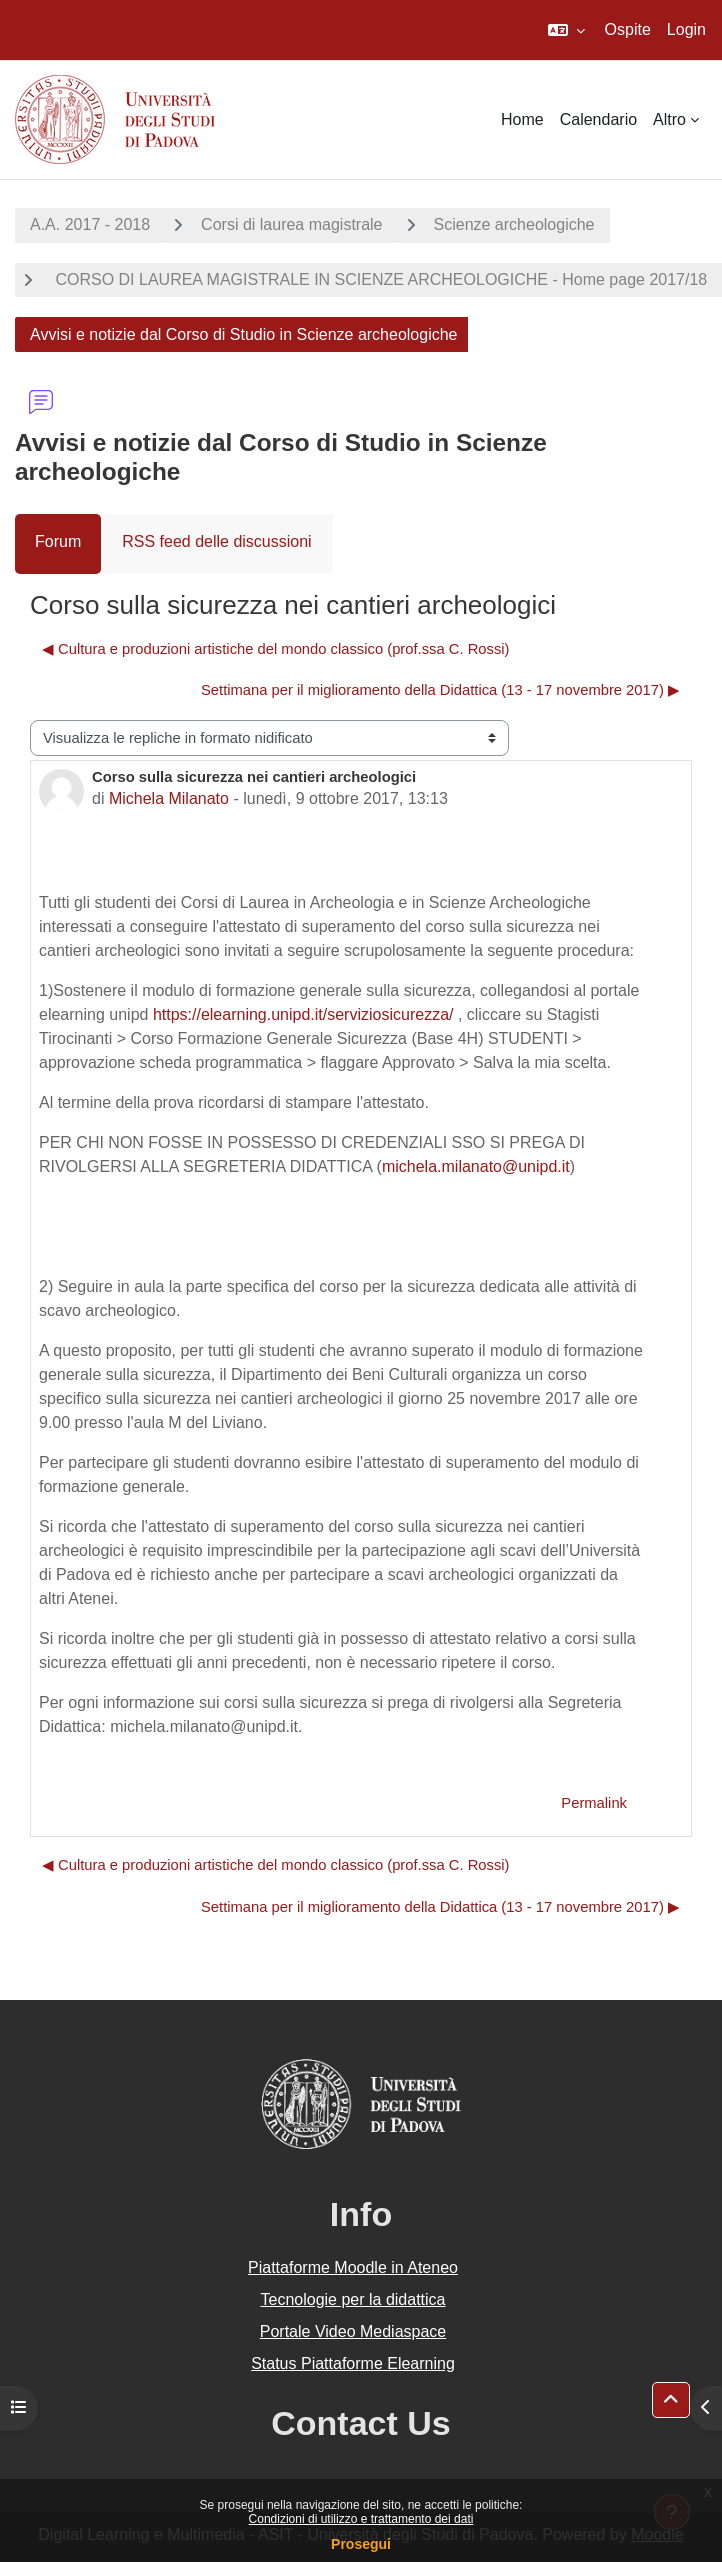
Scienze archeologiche (514, 224)
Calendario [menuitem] (598, 119)
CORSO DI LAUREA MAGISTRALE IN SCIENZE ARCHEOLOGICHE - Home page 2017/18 (379, 279)
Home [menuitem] (522, 119)
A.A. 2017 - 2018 (90, 224)
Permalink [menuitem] (594, 1803)
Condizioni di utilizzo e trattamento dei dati (361, 2519)
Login (686, 29)
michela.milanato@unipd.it (476, 1166)
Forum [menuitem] (58, 541)
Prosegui (361, 2544)
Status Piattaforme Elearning (353, 2363)
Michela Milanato (169, 798)
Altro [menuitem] (669, 119)
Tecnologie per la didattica (352, 2299)
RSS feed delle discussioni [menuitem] (216, 541)
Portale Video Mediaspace (353, 2331)
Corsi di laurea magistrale (291, 224)
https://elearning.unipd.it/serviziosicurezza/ (303, 1014)
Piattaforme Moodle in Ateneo (353, 2267)
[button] (566, 30)
